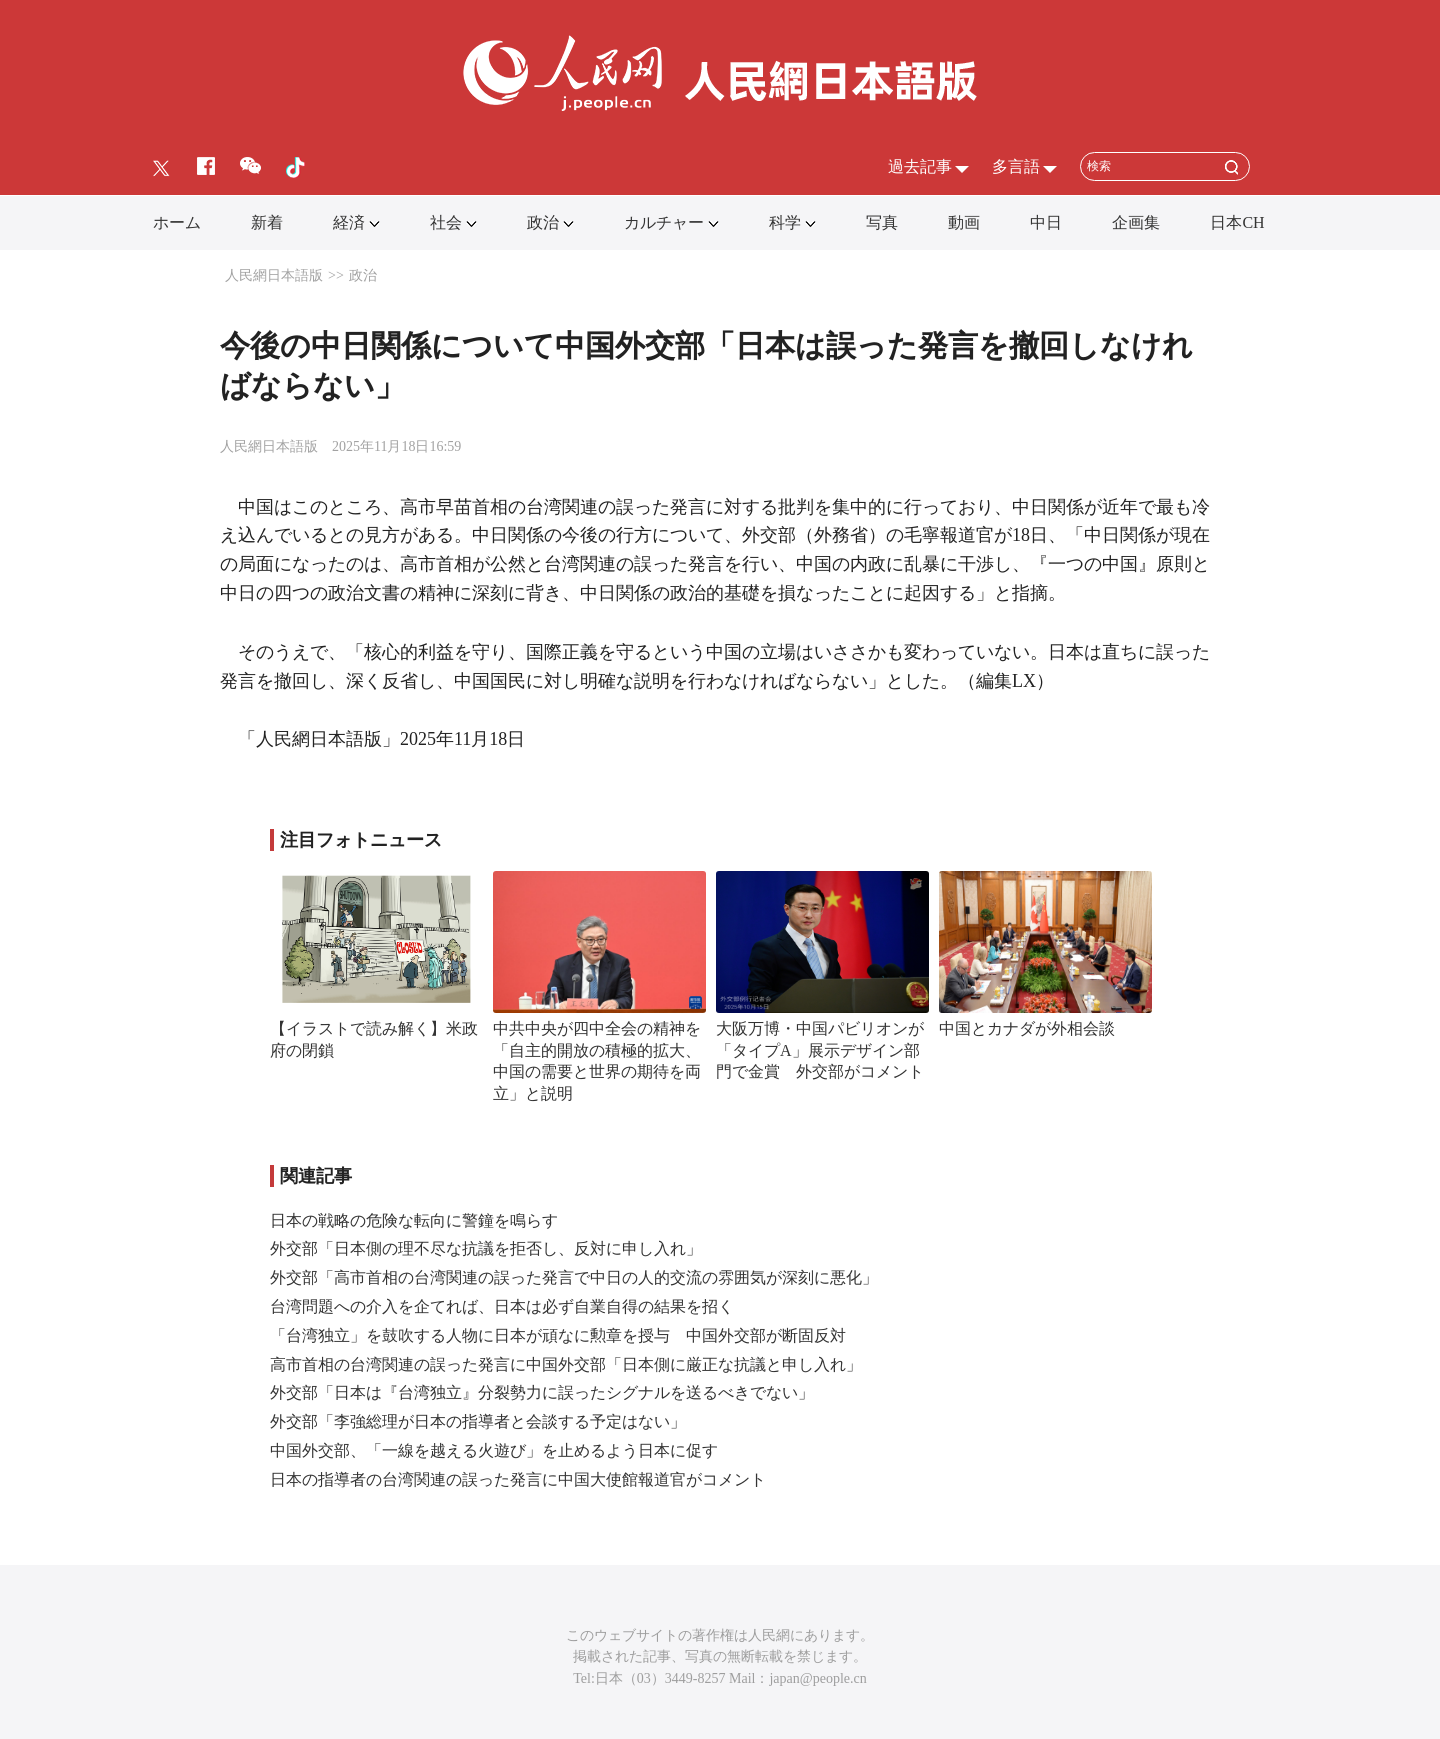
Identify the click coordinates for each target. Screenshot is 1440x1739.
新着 (267, 222)
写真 (882, 222)
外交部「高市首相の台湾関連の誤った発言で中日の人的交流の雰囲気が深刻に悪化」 (574, 1277)
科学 (785, 222)
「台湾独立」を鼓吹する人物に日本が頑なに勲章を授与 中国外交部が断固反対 (558, 1335)
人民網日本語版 (274, 275)
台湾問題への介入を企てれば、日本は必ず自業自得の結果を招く (502, 1306)
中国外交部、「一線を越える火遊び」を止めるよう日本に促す (494, 1450)
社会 (446, 222)
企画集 (1136, 222)
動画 (964, 222)
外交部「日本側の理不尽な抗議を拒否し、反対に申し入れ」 (486, 1248)
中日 (1046, 222)
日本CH (1237, 222)
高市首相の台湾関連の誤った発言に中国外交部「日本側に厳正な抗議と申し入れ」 (566, 1364)
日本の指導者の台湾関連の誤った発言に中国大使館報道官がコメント (518, 1479)
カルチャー (664, 222)
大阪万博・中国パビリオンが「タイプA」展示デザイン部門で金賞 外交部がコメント (820, 1050)
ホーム (177, 222)
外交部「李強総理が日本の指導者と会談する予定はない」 (478, 1421)
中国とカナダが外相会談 (1027, 1028)
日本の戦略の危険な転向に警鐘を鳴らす (414, 1220)
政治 (543, 222)
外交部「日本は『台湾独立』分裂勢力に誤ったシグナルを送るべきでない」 (542, 1392)
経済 (349, 222)
